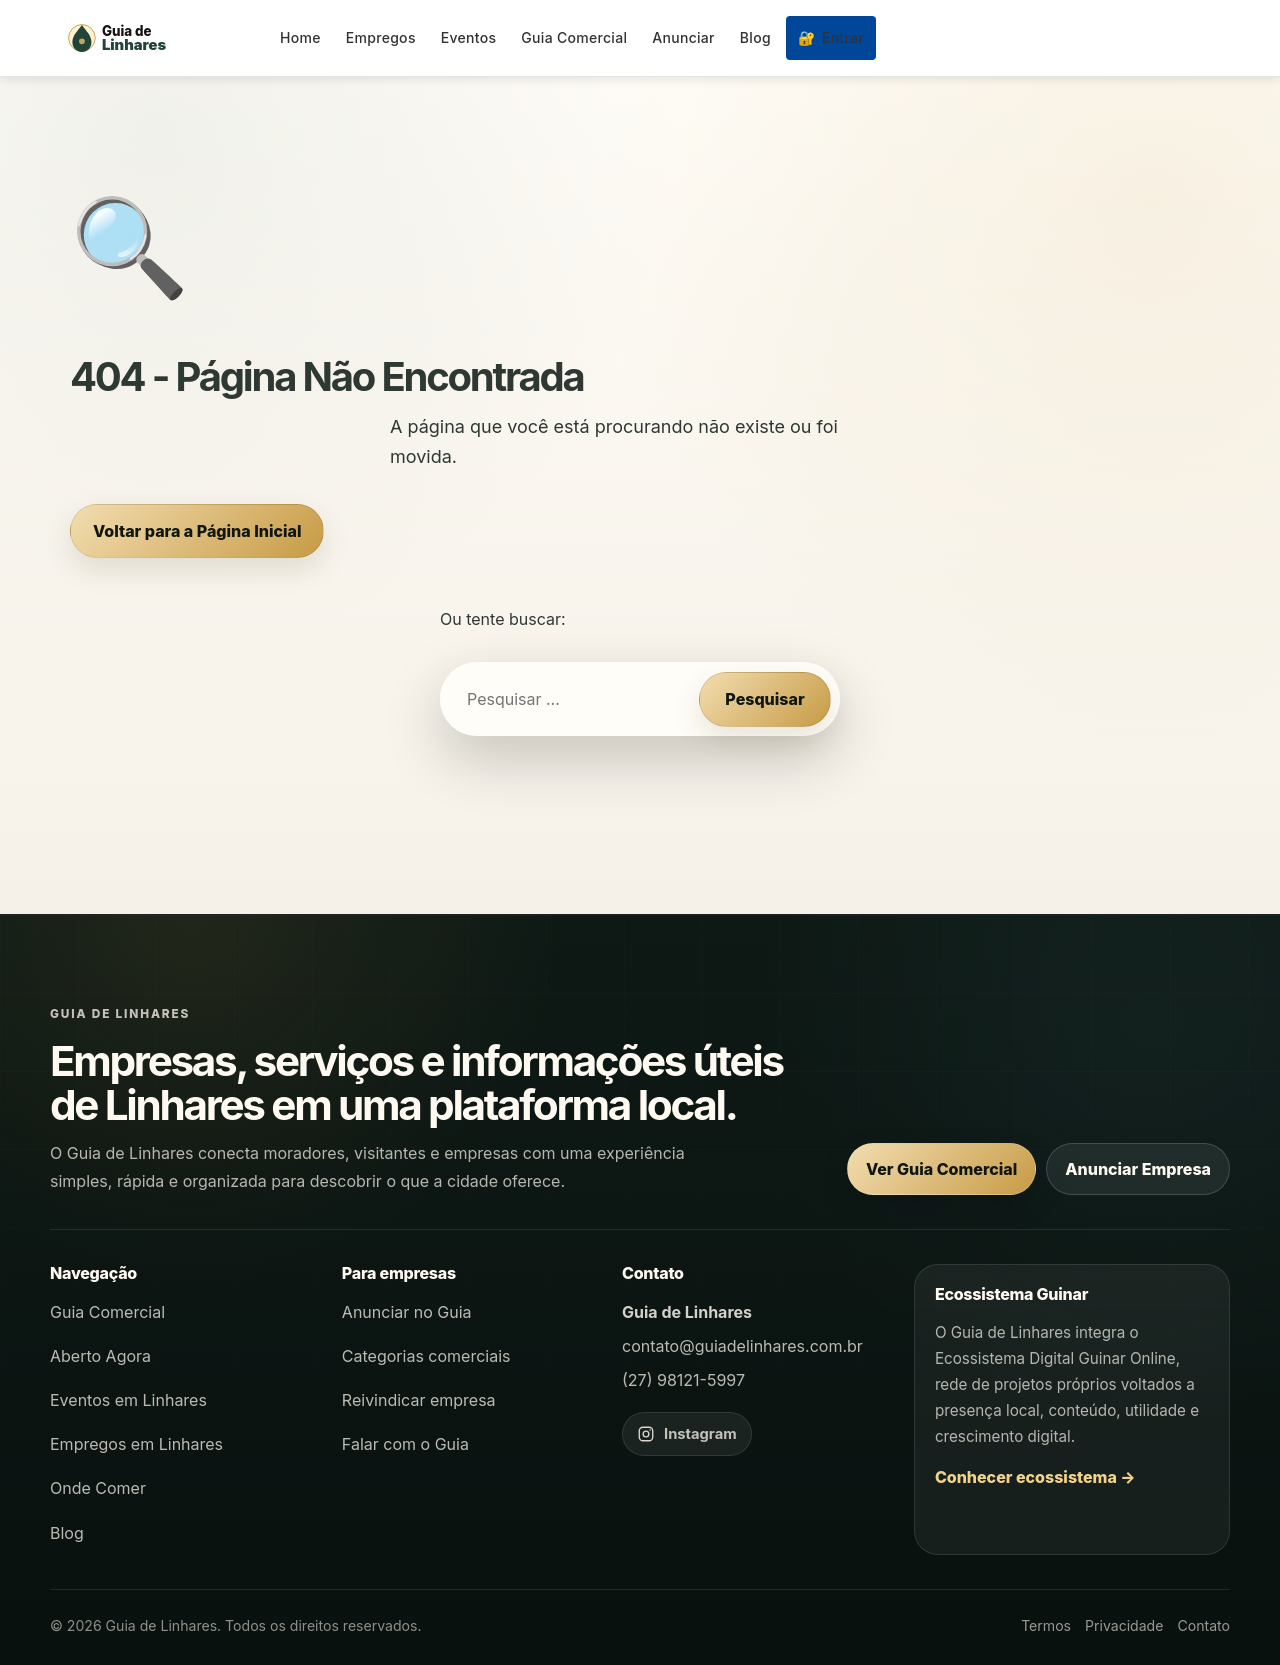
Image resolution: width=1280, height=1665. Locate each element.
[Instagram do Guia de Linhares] (687, 1434)
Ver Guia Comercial (941, 1169)
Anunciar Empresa (1138, 1169)
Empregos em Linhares (136, 1444)
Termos (1046, 1625)
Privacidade (1124, 1625)
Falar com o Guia (405, 1444)
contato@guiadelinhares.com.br (742, 1346)
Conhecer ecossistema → (1035, 1477)
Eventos (469, 37)
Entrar (831, 37)
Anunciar (683, 37)
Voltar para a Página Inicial (197, 531)
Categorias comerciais (426, 1356)
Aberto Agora (100, 1356)
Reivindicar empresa (419, 1400)
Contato (1203, 1625)
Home (300, 37)
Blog (755, 37)
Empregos (381, 37)
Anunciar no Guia (407, 1312)
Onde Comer (98, 1488)
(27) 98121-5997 (683, 1380)
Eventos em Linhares (128, 1400)
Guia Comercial (574, 37)
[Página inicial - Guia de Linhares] (160, 38)
